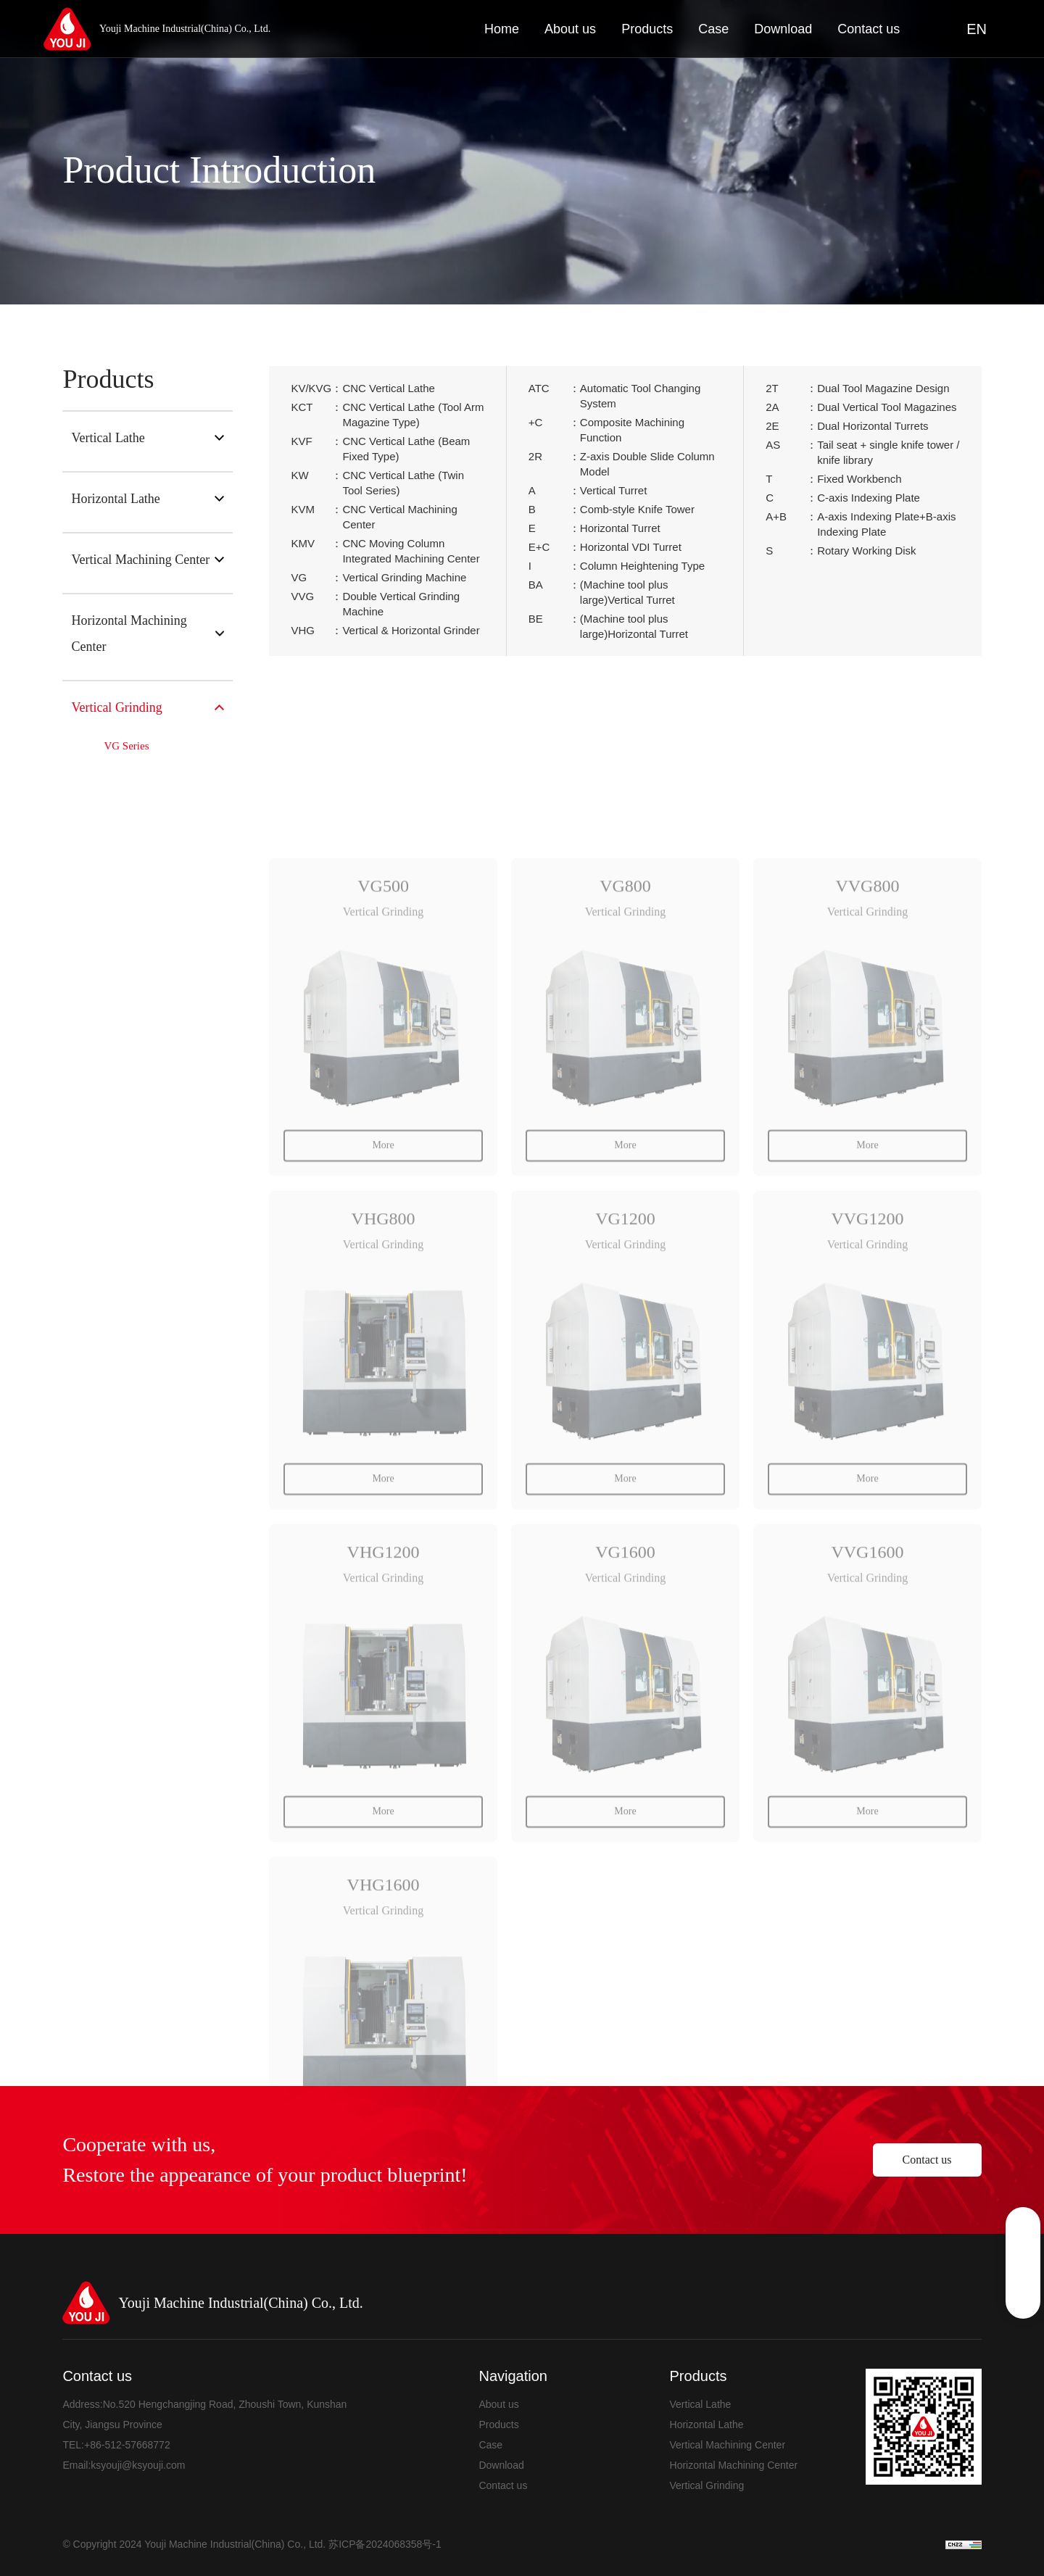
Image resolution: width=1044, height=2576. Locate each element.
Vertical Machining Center (147, 559)
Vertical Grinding (147, 707)
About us (498, 2404)
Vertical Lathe (147, 438)
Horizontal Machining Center (147, 633)
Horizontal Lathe (147, 498)
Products (498, 2424)
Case (490, 2445)
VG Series (126, 746)
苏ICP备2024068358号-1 (385, 2544)
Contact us (927, 2159)
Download (500, 2465)
